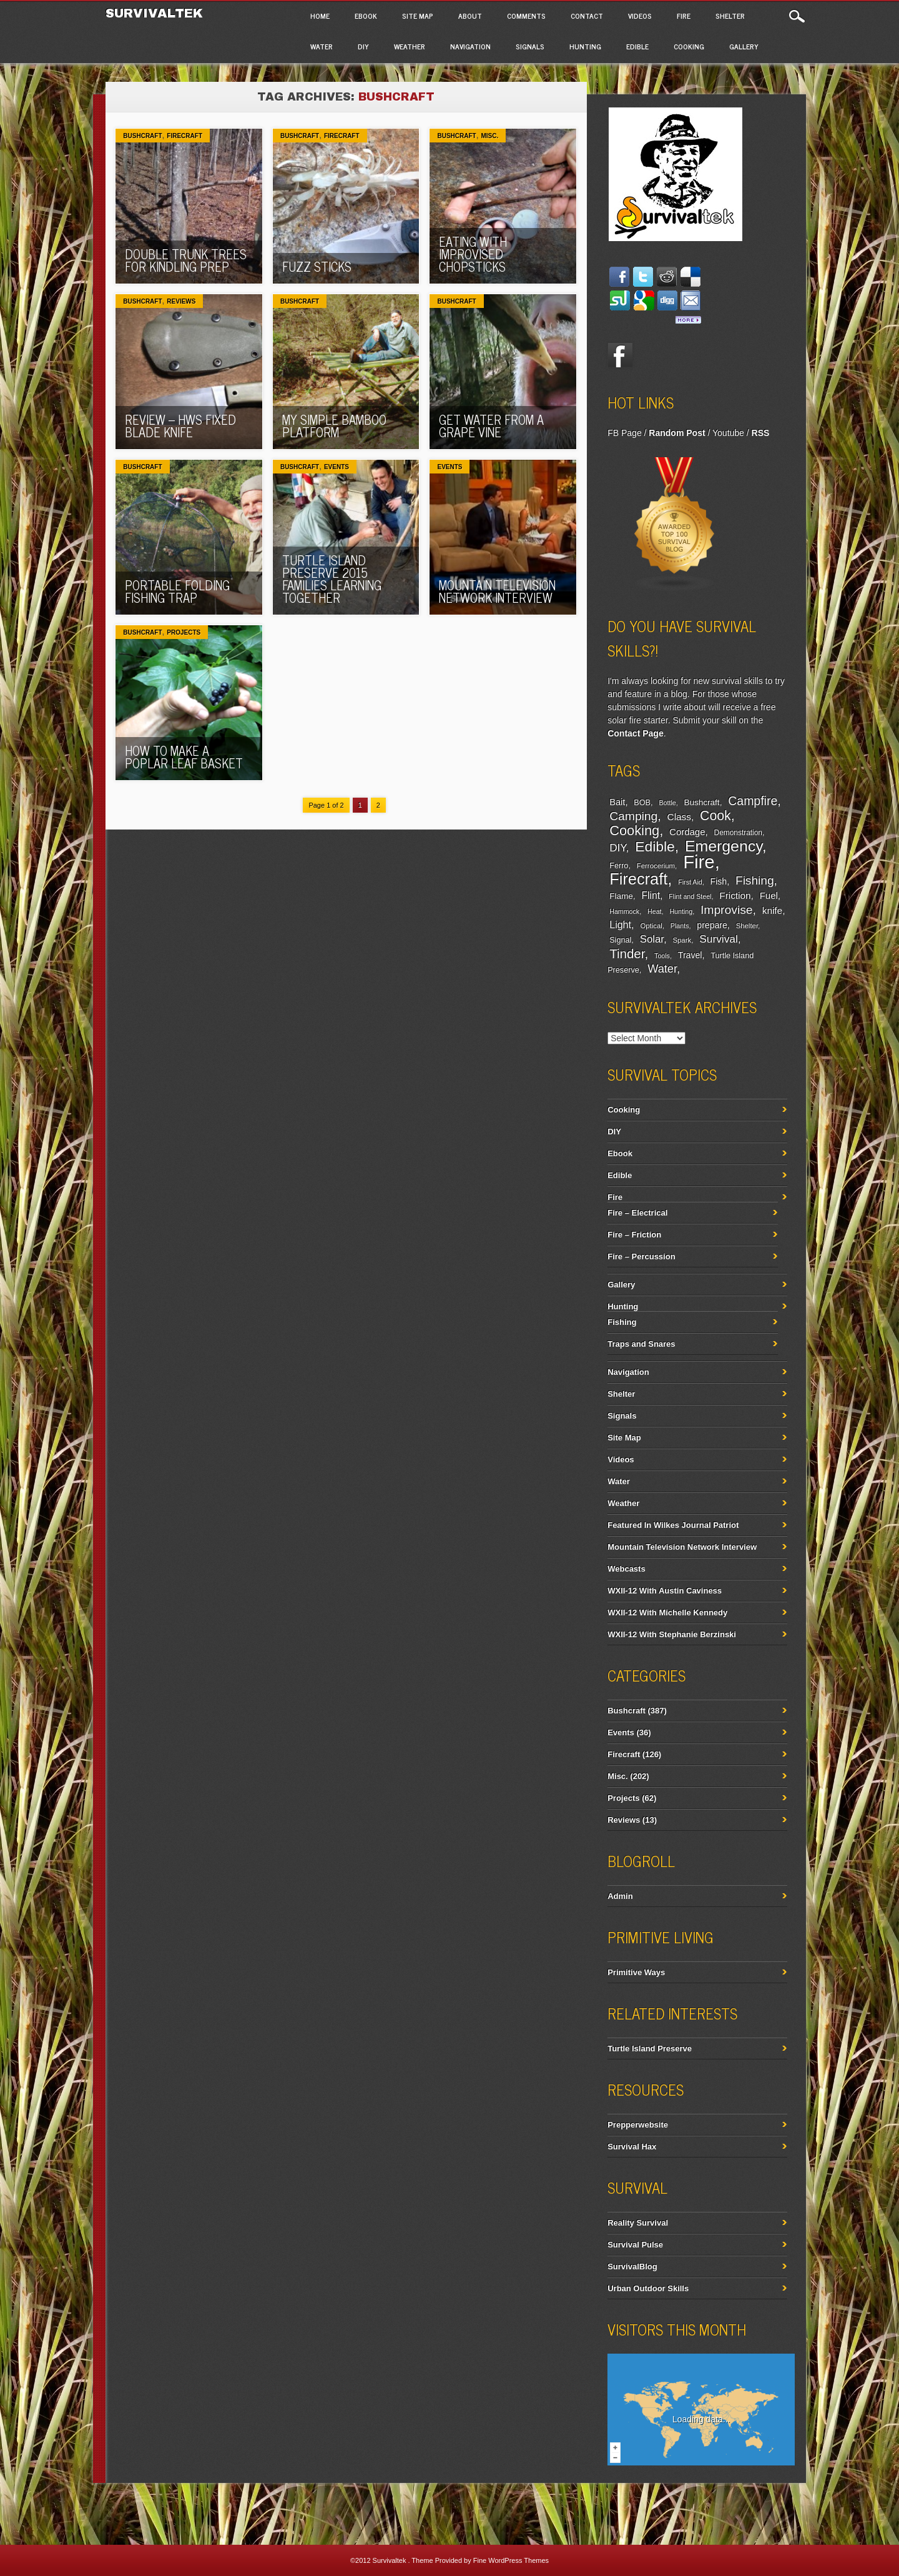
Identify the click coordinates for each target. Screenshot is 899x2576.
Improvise (726, 909)
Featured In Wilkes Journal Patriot (673, 1525)
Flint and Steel (690, 896)
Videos (640, 15)
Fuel (769, 895)
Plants (680, 925)
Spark (681, 940)
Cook (715, 815)
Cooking (689, 46)
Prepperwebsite (637, 2124)
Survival (718, 939)
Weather (409, 46)
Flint (650, 895)
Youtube (728, 433)
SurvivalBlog (632, 2266)
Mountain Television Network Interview (497, 591)
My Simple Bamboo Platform (334, 425)
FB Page (624, 433)
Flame (621, 896)
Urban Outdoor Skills (648, 2288)
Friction (734, 895)
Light (620, 924)
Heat (654, 911)
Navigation (470, 46)
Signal (620, 940)
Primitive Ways (636, 1972)
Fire (683, 15)
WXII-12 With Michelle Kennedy (667, 1612)
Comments (526, 15)
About (470, 15)
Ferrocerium (656, 865)
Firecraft (184, 135)
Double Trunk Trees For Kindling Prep (186, 260)
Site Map (417, 15)
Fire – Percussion (641, 1256)
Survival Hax (631, 2146)
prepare (712, 925)
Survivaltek (156, 13)
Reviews (181, 301)
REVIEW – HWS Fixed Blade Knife (180, 425)
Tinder (626, 953)
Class (679, 816)
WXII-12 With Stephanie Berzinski (671, 1634)
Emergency (723, 846)
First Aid (690, 882)
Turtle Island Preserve (649, 2048)
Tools (662, 955)
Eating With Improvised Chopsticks (473, 254)
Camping (633, 816)
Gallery (744, 46)
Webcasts (626, 1568)
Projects (183, 632)
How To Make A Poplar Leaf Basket (184, 756)
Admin (619, 1896)
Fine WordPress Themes (511, 2560)
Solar (652, 939)
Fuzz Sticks (316, 266)
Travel (690, 955)
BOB (642, 802)
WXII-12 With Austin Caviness (664, 1590)
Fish (718, 881)
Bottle (667, 802)
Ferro (618, 865)
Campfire (752, 801)
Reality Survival (637, 2222)
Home (320, 15)
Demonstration (738, 832)
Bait (617, 802)
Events (336, 466)
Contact (587, 15)
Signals (530, 46)
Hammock (624, 911)
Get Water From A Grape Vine (491, 425)
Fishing (754, 880)
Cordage (687, 831)
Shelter (730, 15)
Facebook (619, 355)
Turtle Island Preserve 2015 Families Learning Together (331, 579)
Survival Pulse (635, 2244)
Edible (637, 46)
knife (772, 910)
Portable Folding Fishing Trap (177, 591)
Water (321, 46)
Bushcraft (142, 135)
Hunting (585, 46)
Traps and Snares (641, 1344)
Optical (651, 925)
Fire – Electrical (637, 1212)
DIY (363, 46)
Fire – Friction (634, 1234)
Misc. (489, 135)
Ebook (366, 15)
